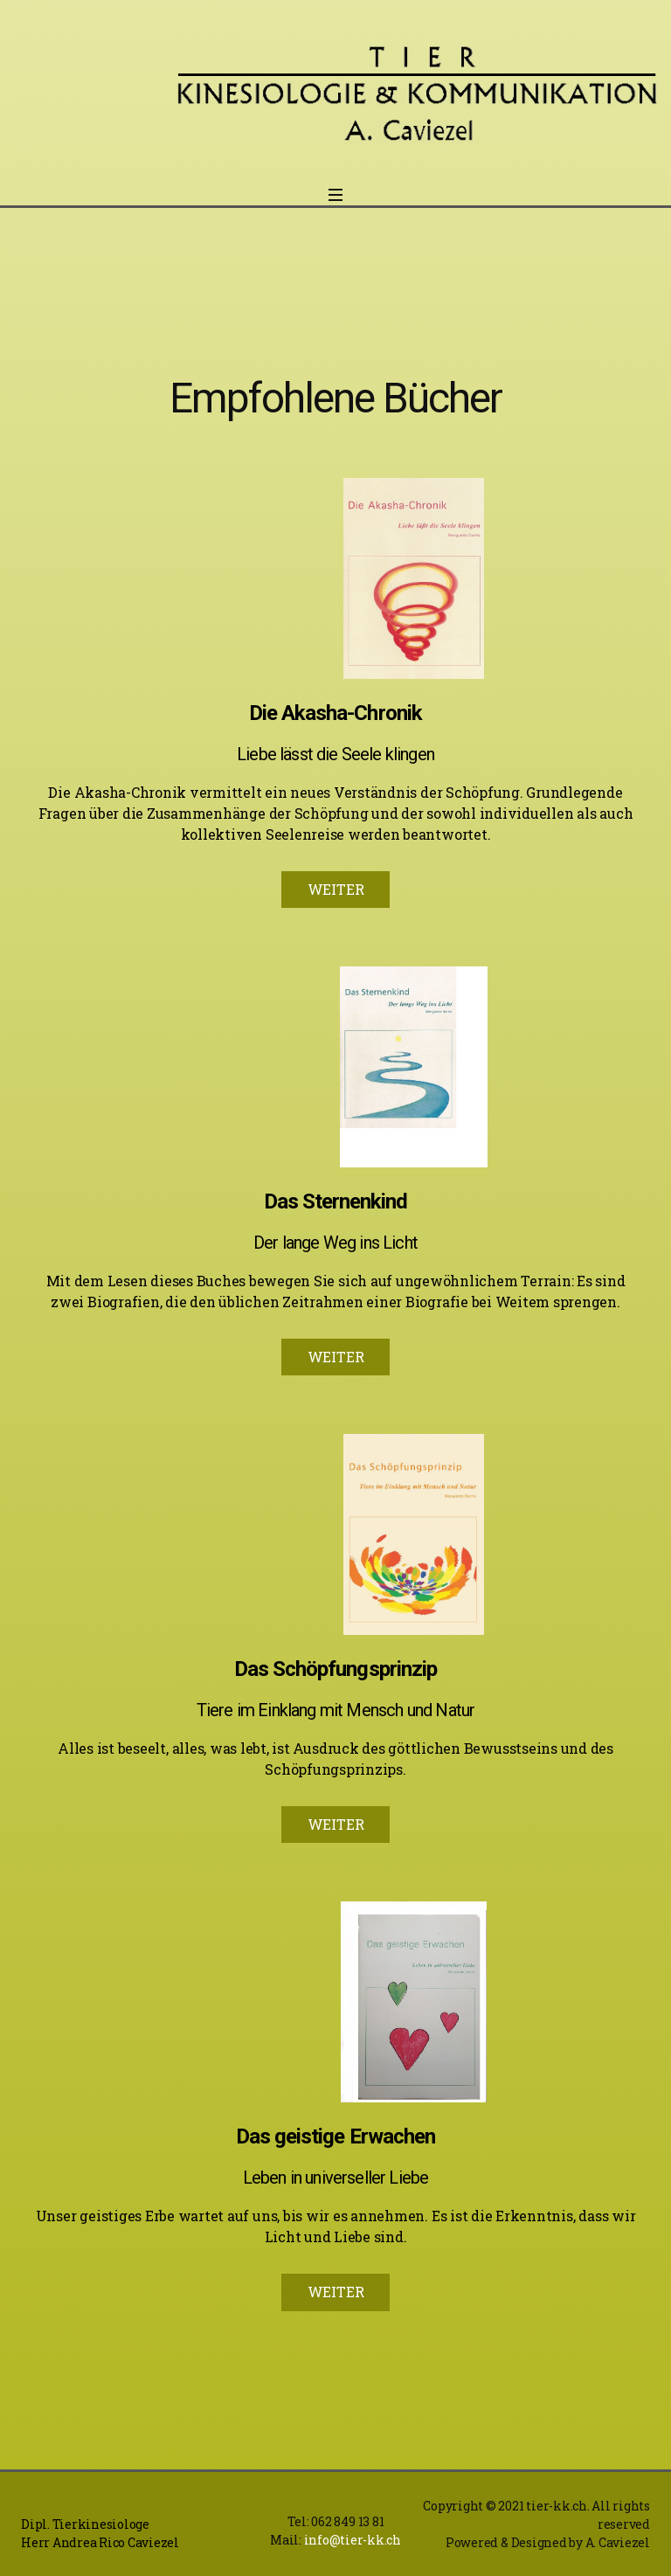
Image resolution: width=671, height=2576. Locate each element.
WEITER (336, 889)
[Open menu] (335, 200)
